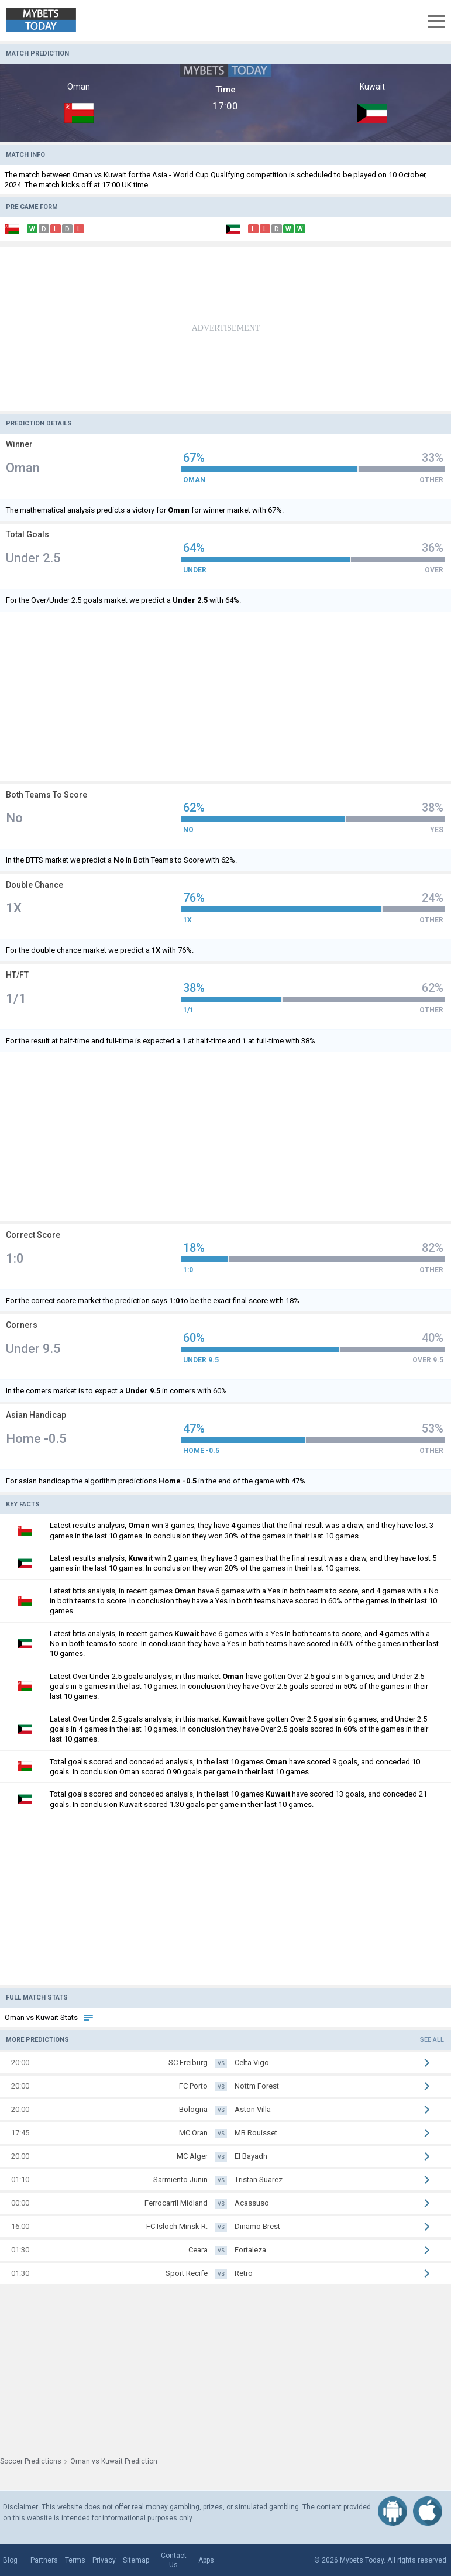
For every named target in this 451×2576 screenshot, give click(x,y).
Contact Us (174, 2560)
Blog (10, 2560)
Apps (206, 2560)
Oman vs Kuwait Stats (49, 2017)
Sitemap (136, 2560)
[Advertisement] (225, 329)
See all (432, 2039)
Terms (75, 2560)
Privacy (104, 2560)
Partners (44, 2560)
